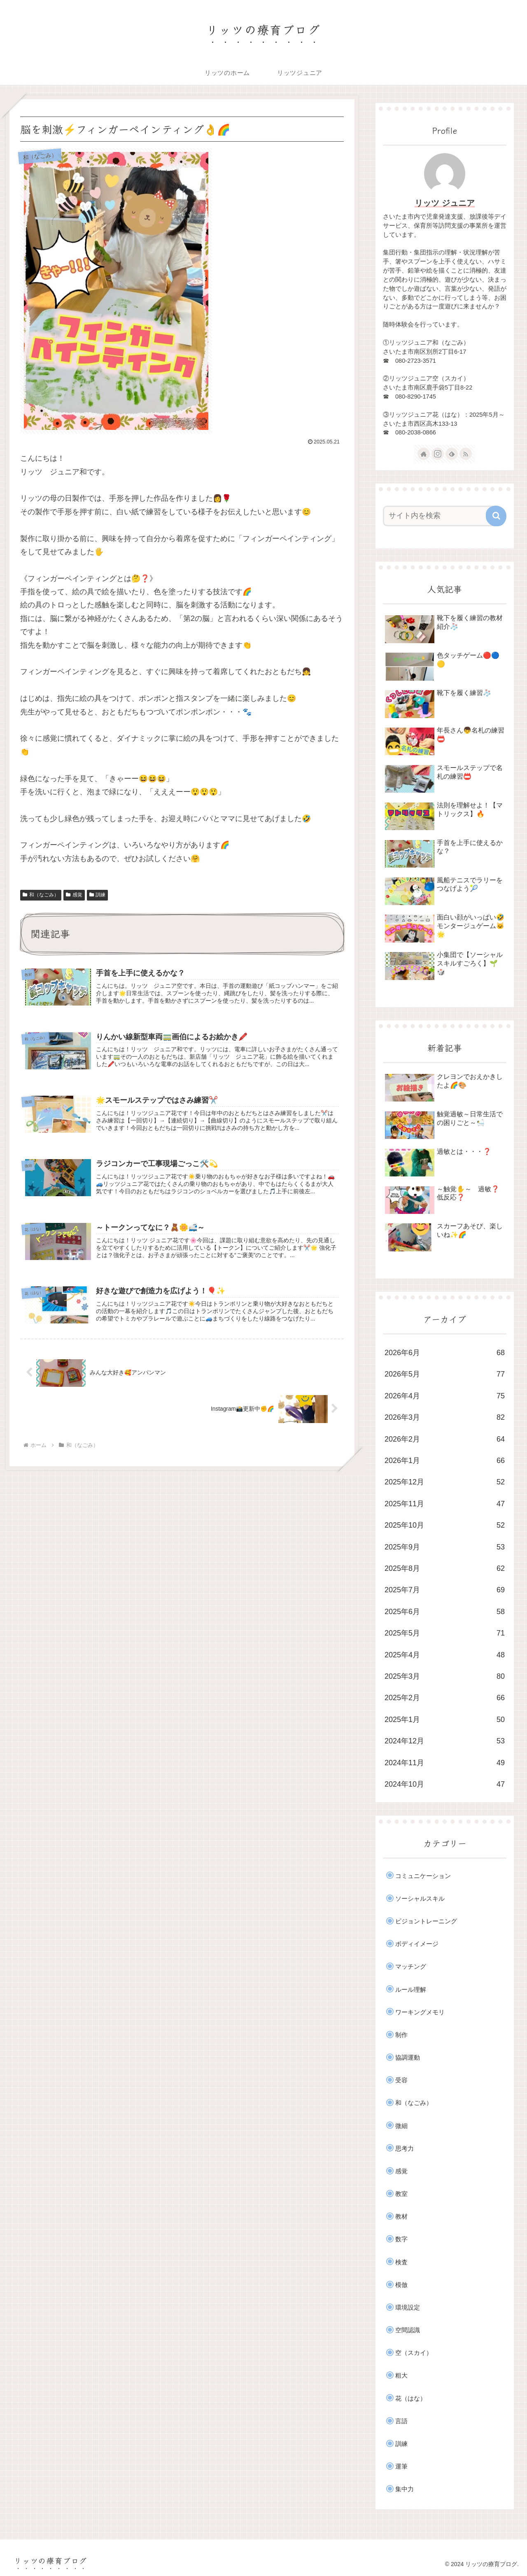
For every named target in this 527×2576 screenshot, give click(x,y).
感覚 (74, 895)
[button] (496, 516)
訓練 (97, 895)
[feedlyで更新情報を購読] (451, 453)
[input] (440, 516)
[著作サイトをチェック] (423, 453)
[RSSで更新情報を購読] (465, 453)
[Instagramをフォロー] (437, 453)
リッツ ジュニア (445, 203)
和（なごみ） (41, 895)
